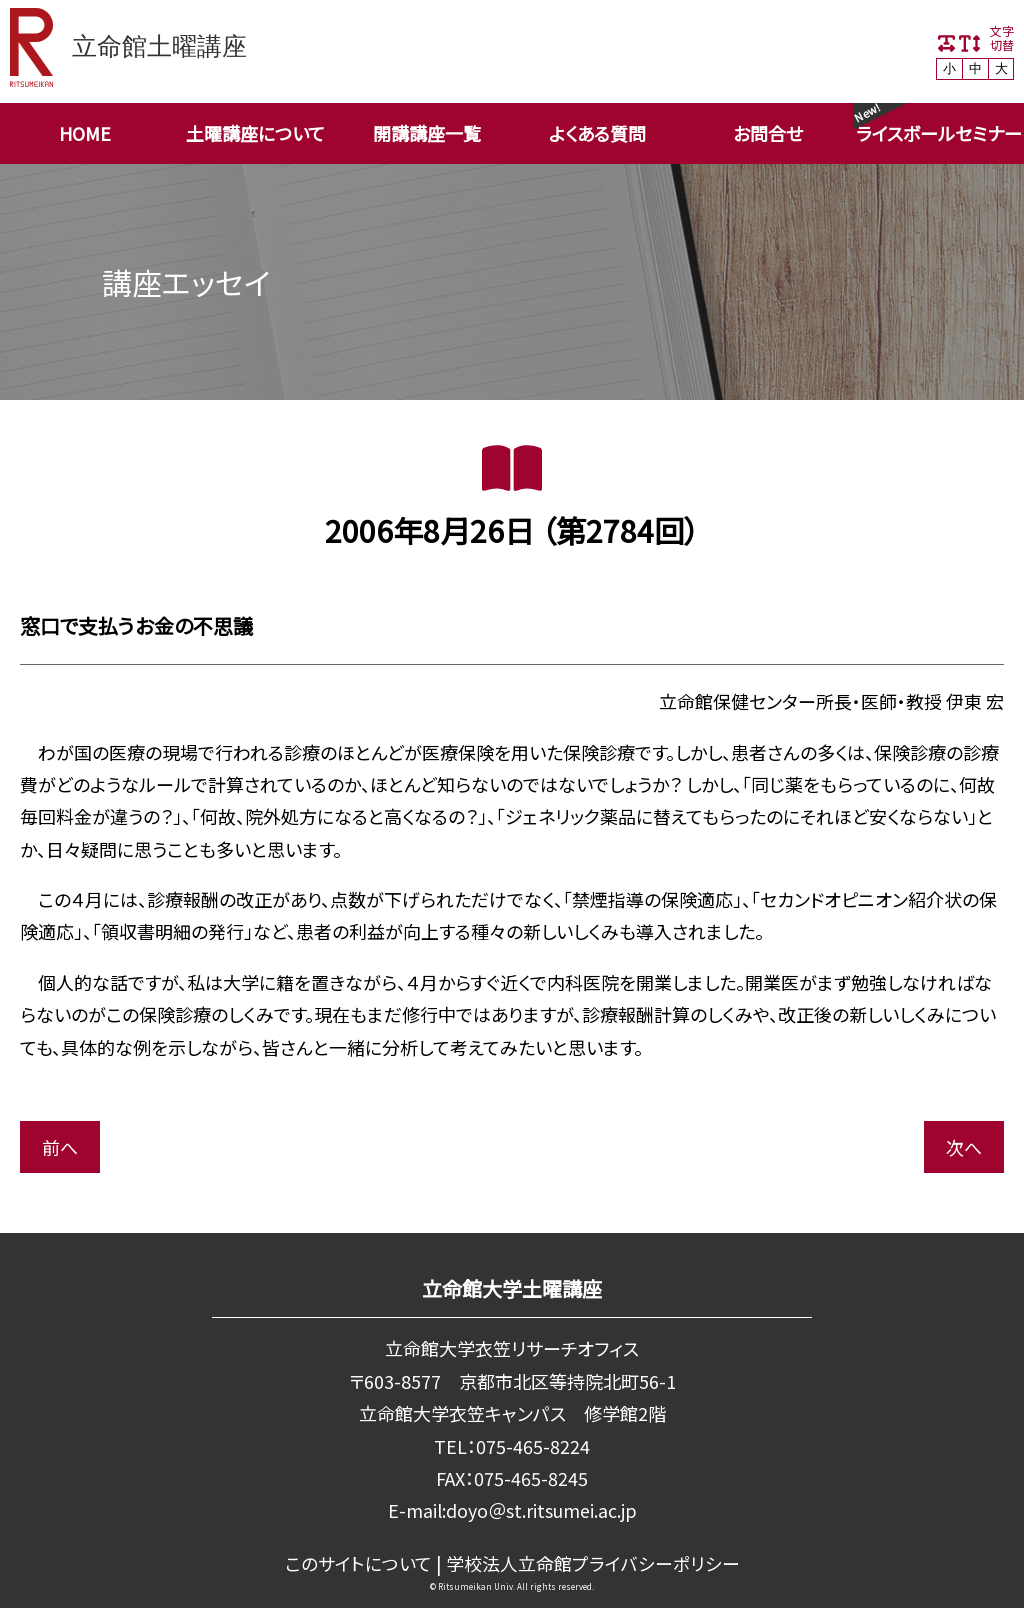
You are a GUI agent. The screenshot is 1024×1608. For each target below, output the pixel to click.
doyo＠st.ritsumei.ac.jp (541, 1510)
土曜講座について (255, 133)
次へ (964, 1147)
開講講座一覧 (427, 133)
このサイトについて (358, 1563)
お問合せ (768, 133)
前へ (60, 1147)
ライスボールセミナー (939, 133)
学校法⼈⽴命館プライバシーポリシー (592, 1563)
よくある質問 (597, 133)
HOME (85, 133)
